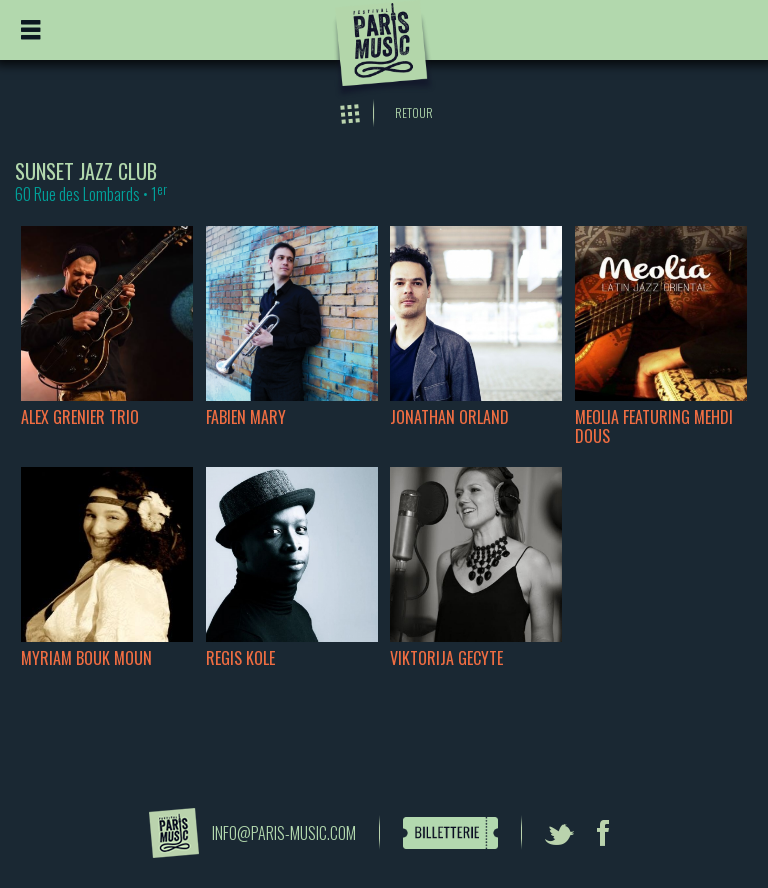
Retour (414, 112)
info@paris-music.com (284, 833)
